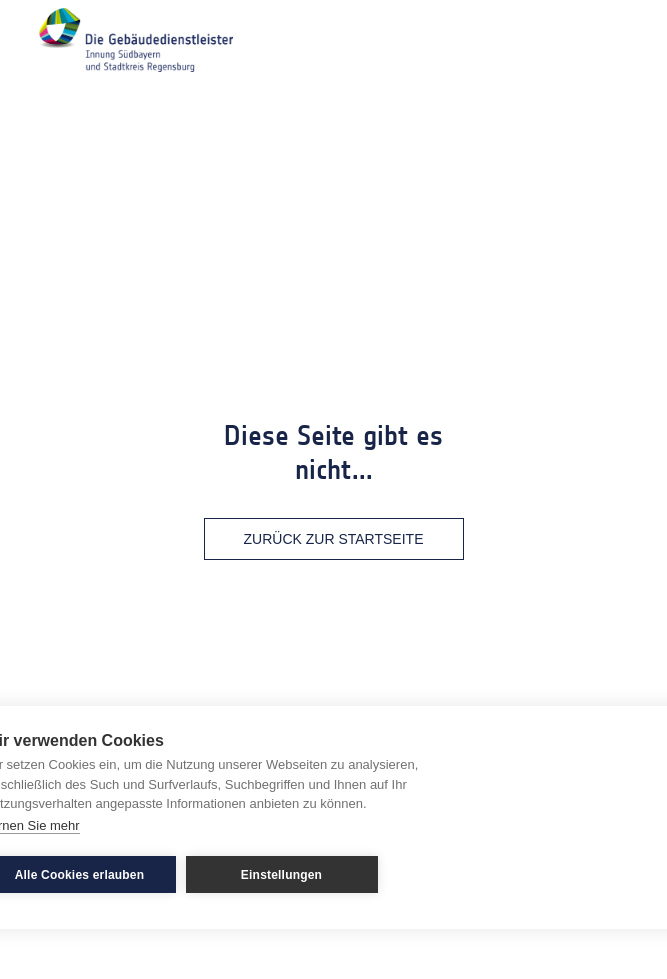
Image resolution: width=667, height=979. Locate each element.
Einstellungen (281, 875)
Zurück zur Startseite (334, 539)
